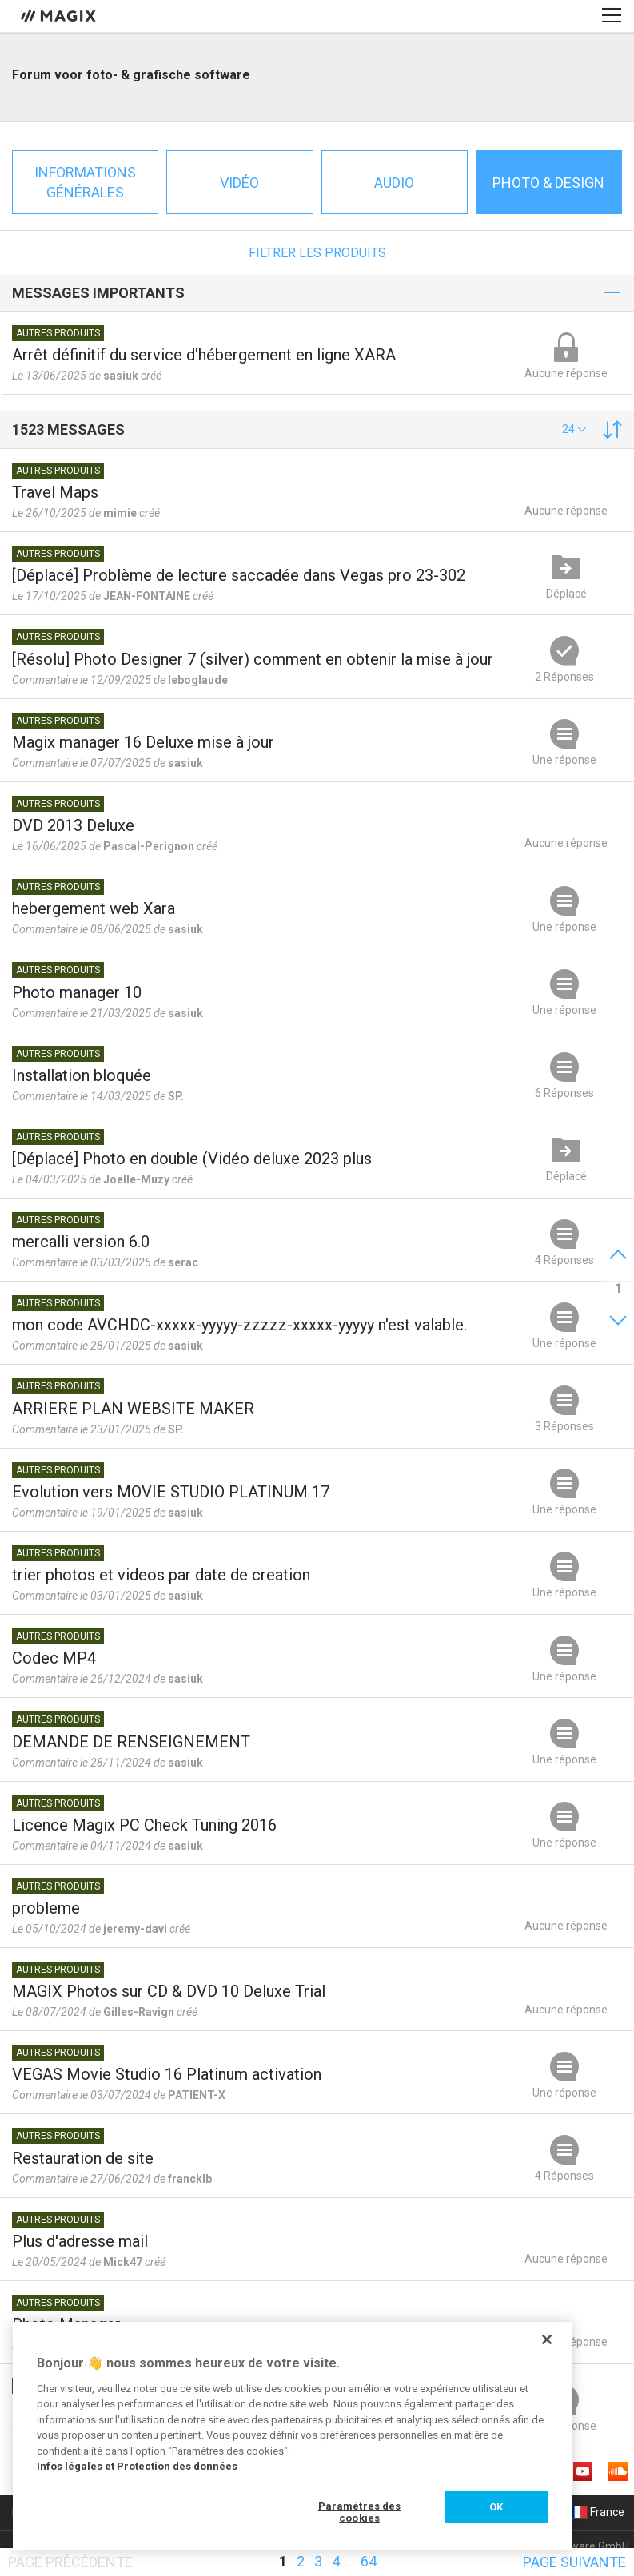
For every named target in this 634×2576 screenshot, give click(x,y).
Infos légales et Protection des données (137, 2466)
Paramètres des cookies (359, 2512)
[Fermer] (546, 2339)
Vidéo (239, 182)
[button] (574, 429)
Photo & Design (548, 182)
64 (369, 2561)
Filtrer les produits (317, 252)
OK (496, 2507)
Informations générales (85, 182)
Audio (394, 182)
